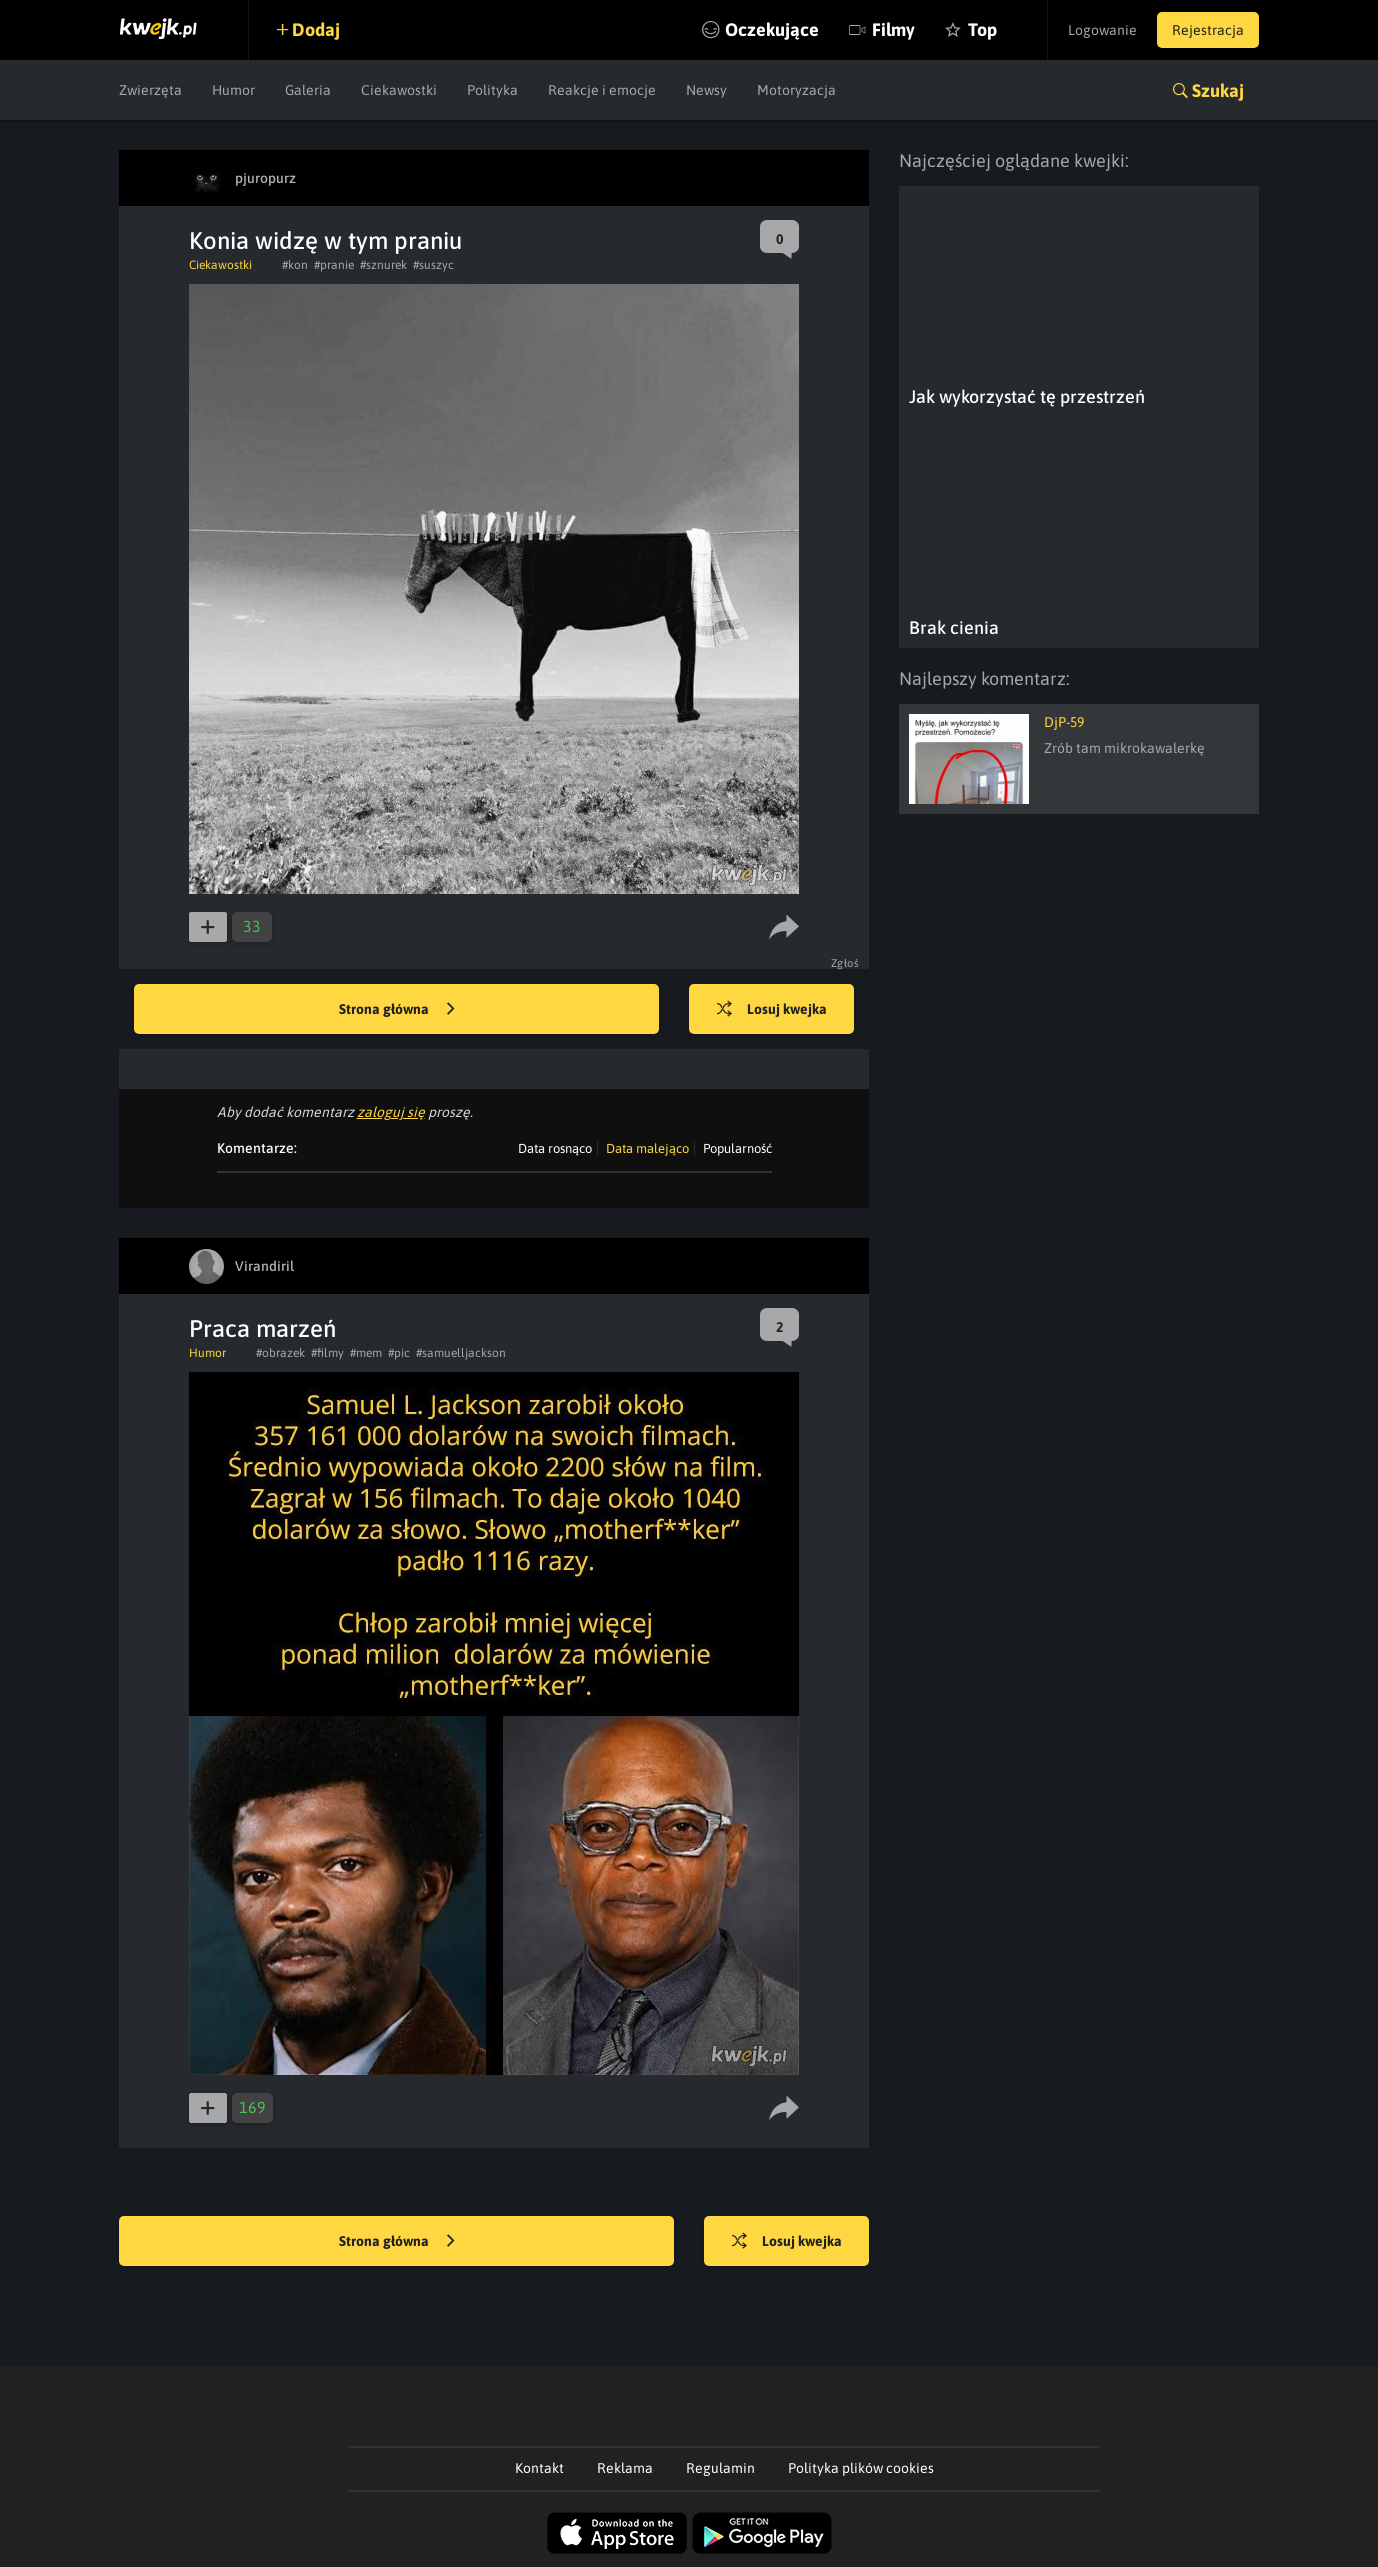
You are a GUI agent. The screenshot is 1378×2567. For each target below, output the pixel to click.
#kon (295, 265)
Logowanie (1102, 30)
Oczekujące (772, 29)
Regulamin (720, 2468)
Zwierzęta (150, 90)
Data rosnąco (555, 1148)
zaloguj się (391, 1112)
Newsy (706, 90)
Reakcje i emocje (602, 90)
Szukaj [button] (1218, 90)
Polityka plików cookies (861, 2468)
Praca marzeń (262, 1328)
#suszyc (433, 265)
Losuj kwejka (772, 1010)
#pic (399, 1353)
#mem (366, 1353)
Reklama (625, 2468)
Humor (233, 90)
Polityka (492, 90)
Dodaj (316, 29)
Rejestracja (1208, 30)
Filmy (893, 29)
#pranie (334, 265)
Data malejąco (647, 1148)
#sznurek (383, 265)
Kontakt (539, 2468)
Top (982, 29)
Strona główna (397, 1010)
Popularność (737, 1148)
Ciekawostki (399, 90)
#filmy (327, 1353)
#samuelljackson (461, 1353)
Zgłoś (845, 963)
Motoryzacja (796, 90)
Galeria (308, 90)
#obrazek (280, 1353)
